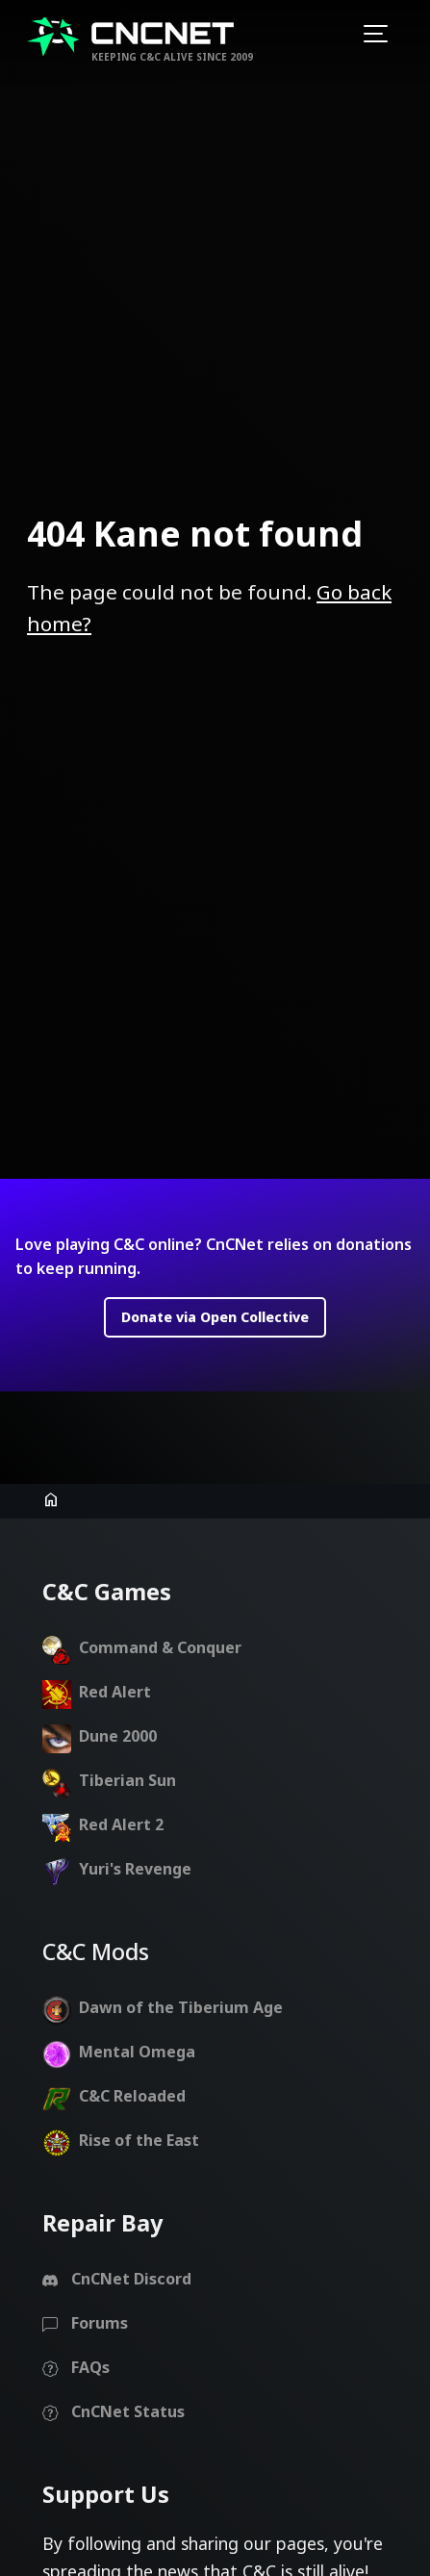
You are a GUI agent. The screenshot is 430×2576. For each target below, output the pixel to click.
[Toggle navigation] (375, 36)
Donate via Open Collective (215, 1257)
